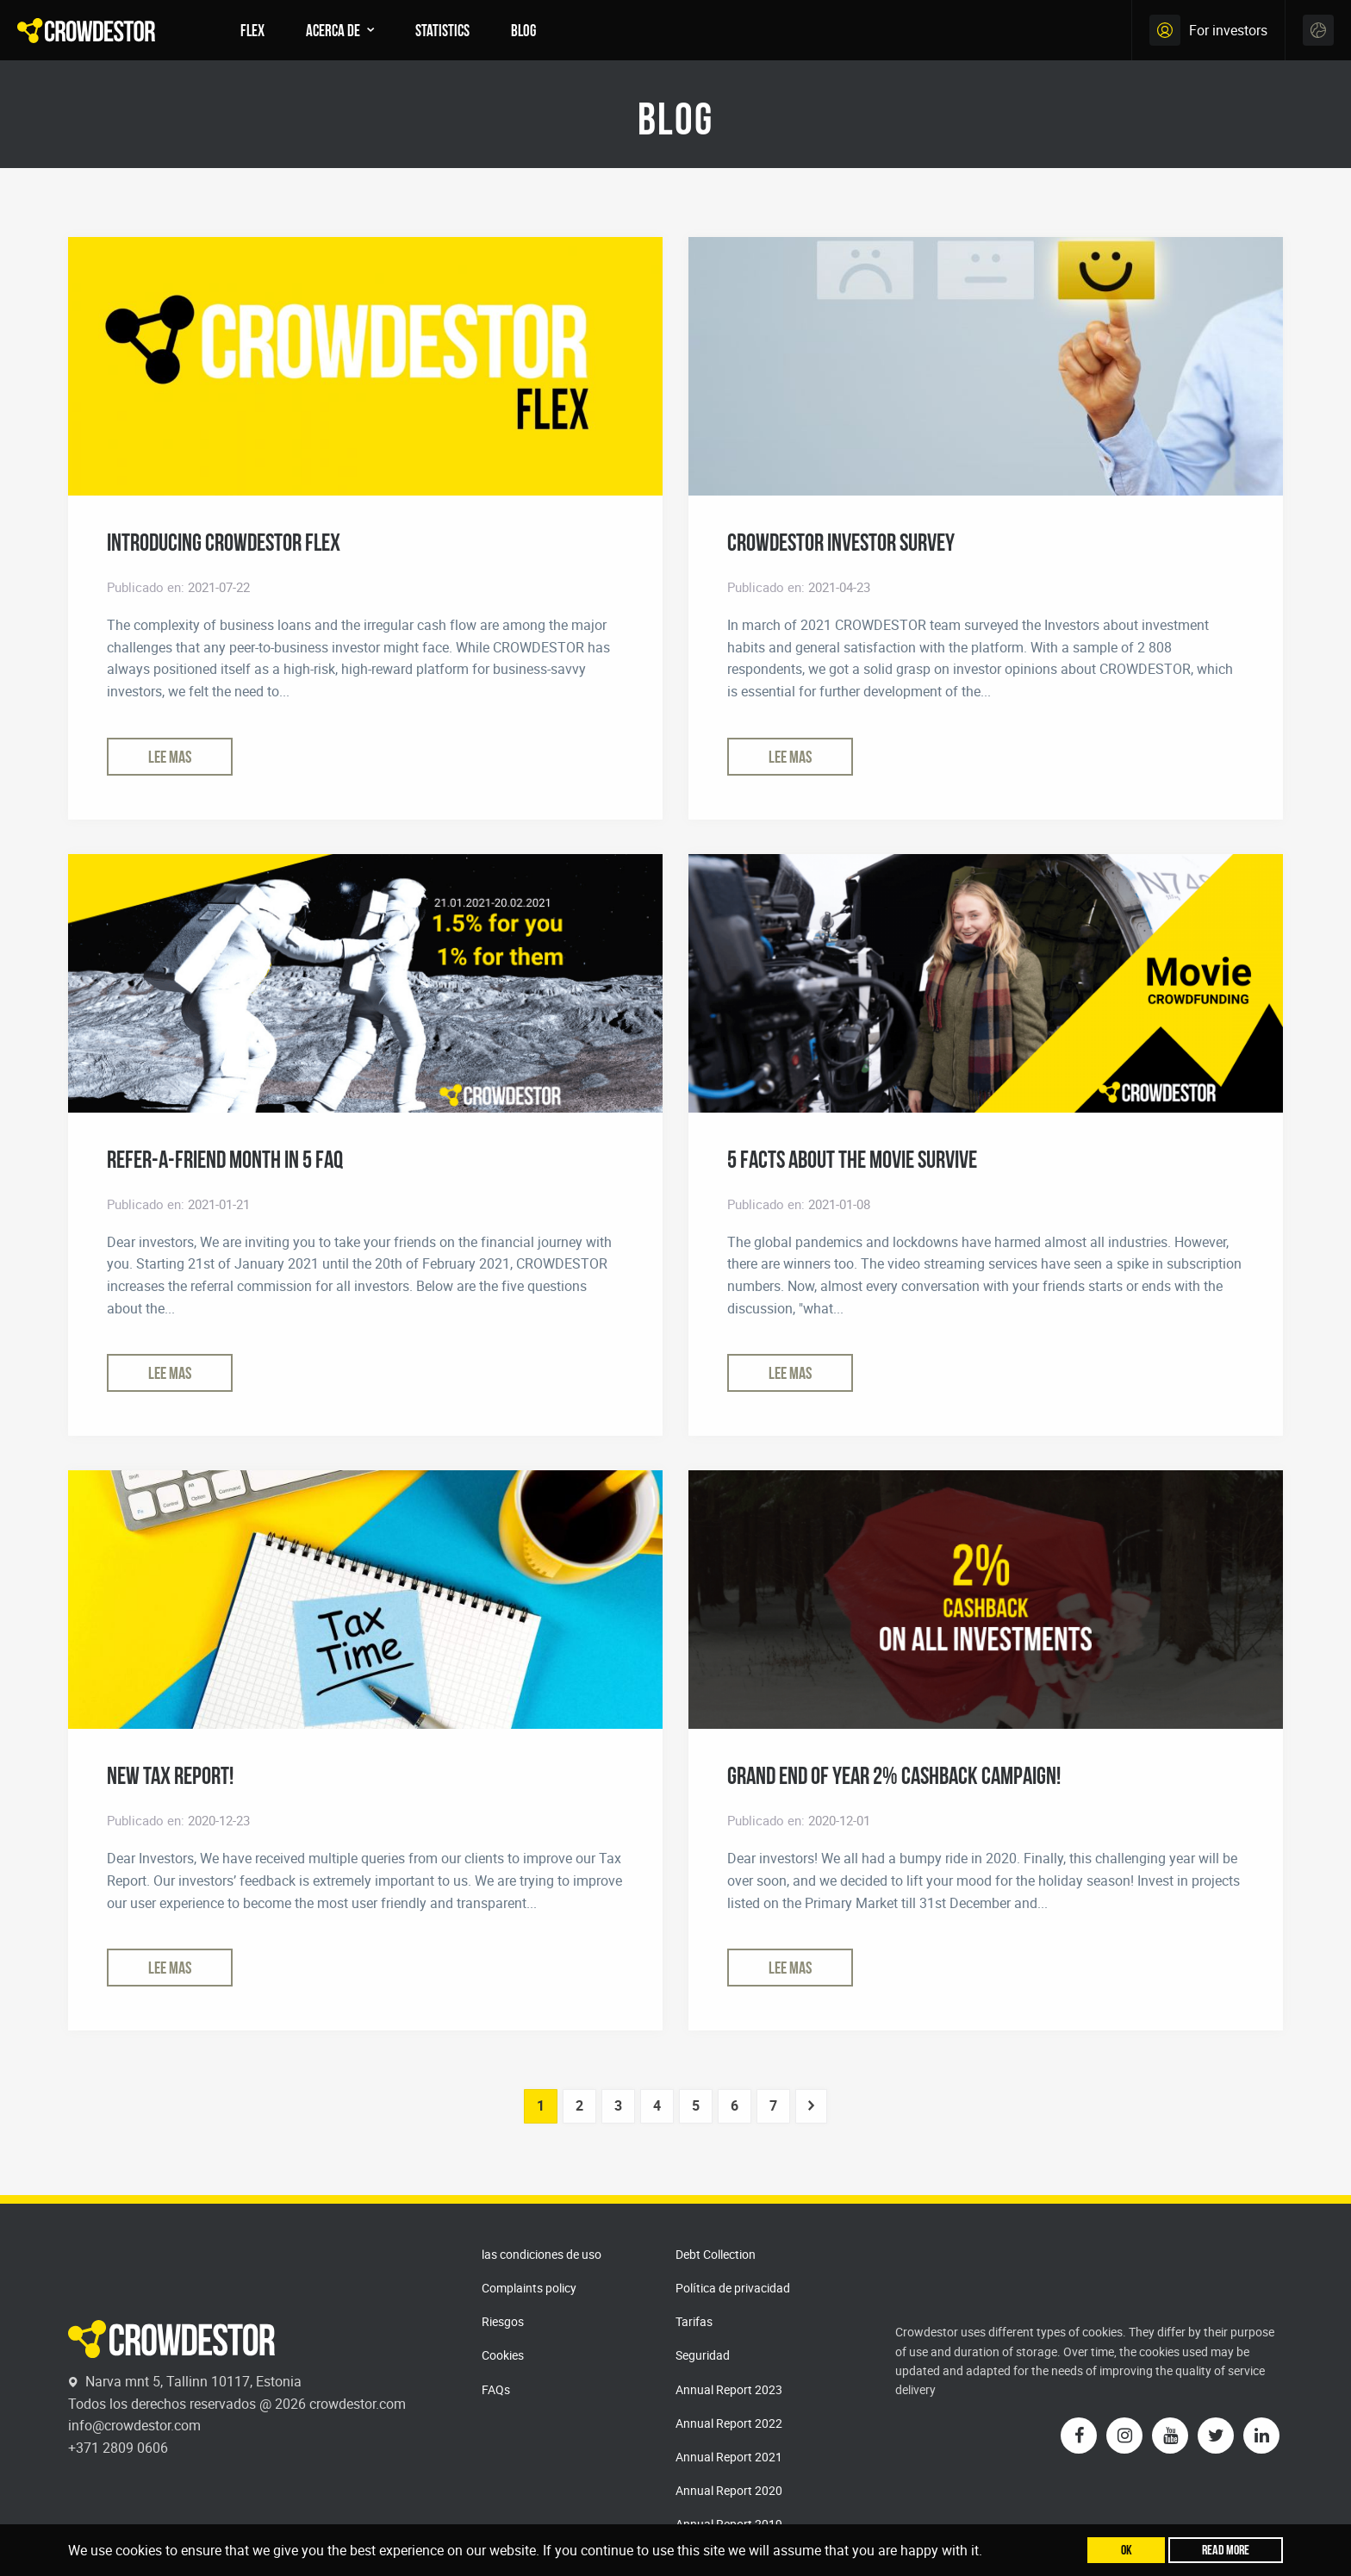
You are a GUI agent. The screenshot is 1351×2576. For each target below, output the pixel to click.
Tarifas (694, 2321)
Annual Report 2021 (729, 2456)
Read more (1225, 2549)
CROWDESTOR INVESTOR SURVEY (841, 542)
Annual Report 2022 (729, 2423)
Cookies (503, 2355)
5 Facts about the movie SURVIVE (852, 1159)
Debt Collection (716, 2254)
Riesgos (503, 2321)
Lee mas (169, 756)
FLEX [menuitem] (252, 30)
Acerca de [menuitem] (333, 30)
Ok (1126, 2549)
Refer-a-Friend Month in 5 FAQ (225, 1159)
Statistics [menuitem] (442, 30)
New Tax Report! (170, 1775)
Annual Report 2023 (729, 2389)
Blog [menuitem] (523, 30)
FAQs (496, 2389)
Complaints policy (529, 2288)
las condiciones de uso (541, 2254)
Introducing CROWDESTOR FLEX (223, 542)
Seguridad (703, 2355)
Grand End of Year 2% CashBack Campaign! (894, 1775)
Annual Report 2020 (729, 2490)
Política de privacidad (733, 2288)
